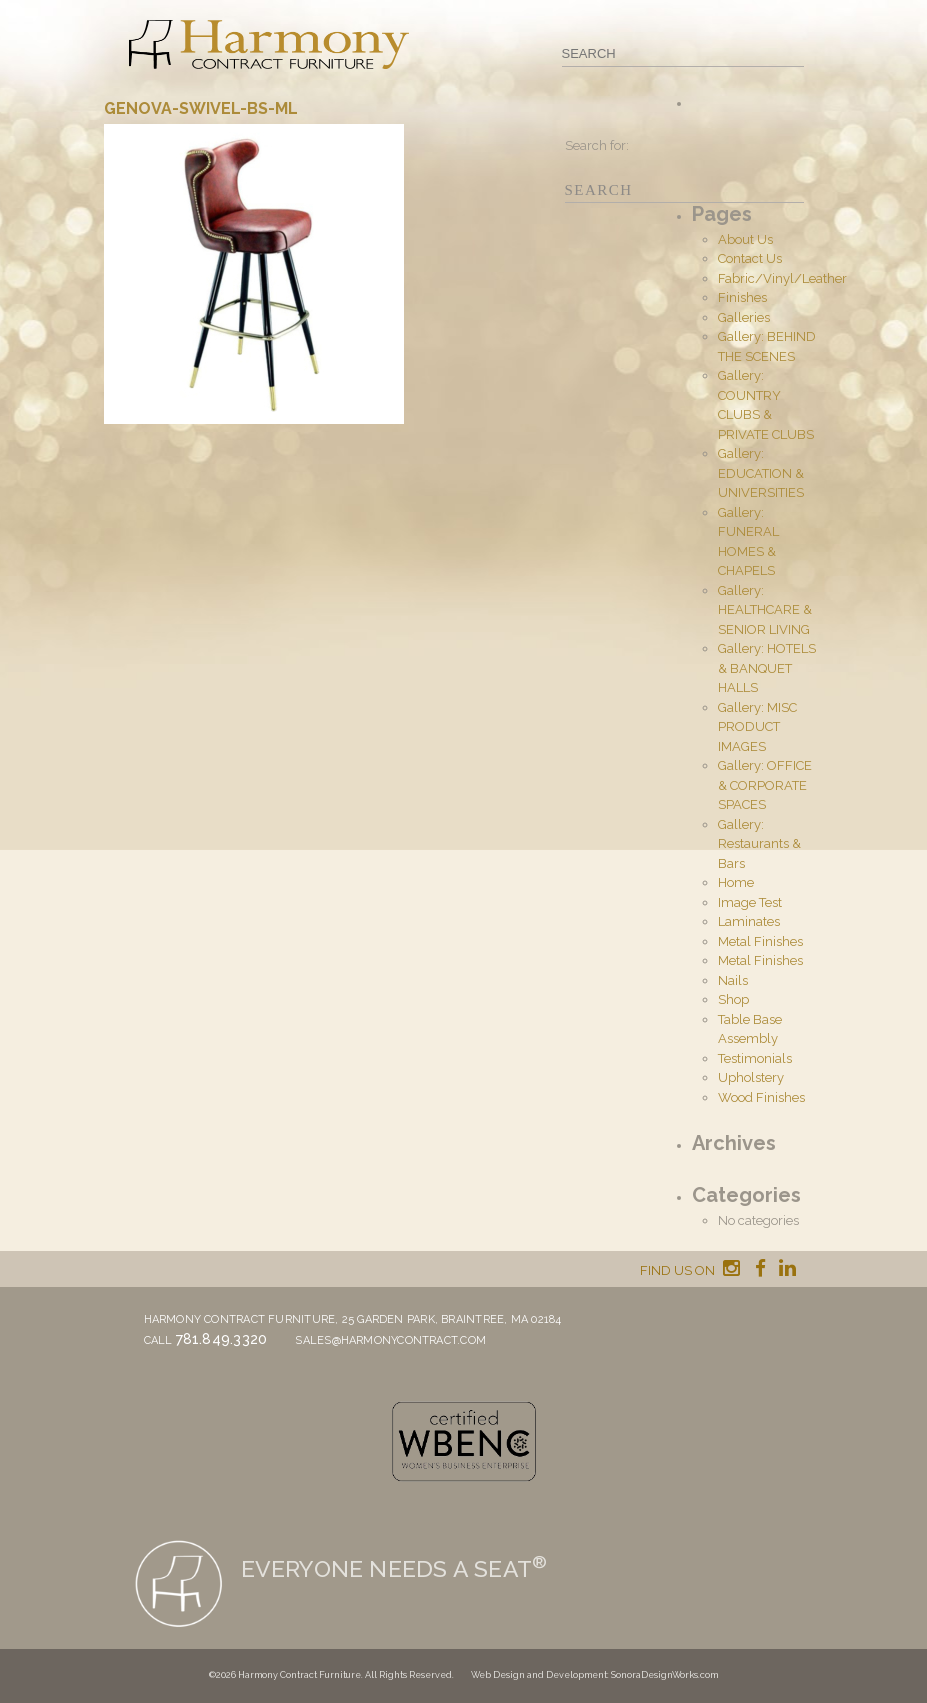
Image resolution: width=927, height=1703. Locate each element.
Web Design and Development (539, 1675)
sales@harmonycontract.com (390, 1340)
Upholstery (751, 1077)
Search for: (597, 145)
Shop (733, 999)
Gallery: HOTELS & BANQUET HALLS (767, 668)
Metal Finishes (760, 941)
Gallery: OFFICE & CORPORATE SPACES (765, 785)
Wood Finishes (761, 1097)
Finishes (742, 297)
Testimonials (755, 1058)
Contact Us (750, 258)
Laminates (749, 921)
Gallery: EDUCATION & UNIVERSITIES (761, 473)
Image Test (750, 902)
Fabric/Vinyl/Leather (782, 278)
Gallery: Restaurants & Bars (759, 844)
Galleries (744, 317)
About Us (745, 239)
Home (736, 882)
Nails (733, 980)
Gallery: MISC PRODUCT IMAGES (757, 727)
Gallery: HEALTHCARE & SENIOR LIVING (765, 610)
